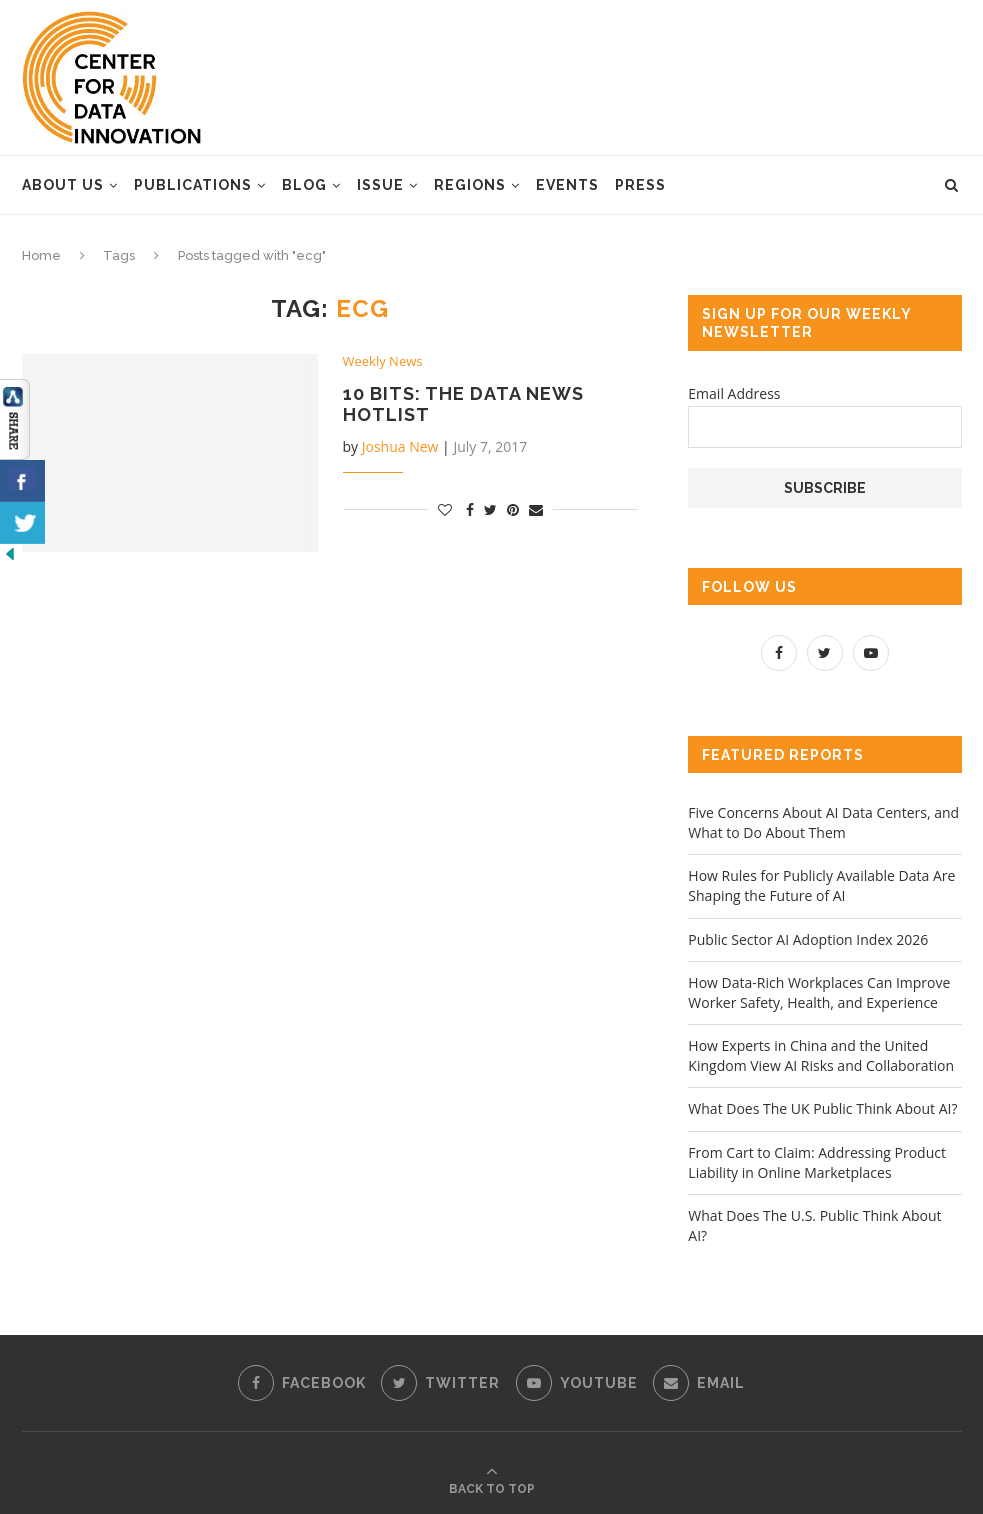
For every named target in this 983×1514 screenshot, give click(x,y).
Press (640, 185)
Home (41, 255)
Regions (470, 185)
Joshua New (400, 446)
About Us (63, 185)
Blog (304, 185)
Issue (380, 185)
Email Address (734, 393)
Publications (193, 185)
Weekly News (383, 362)
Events (567, 185)
